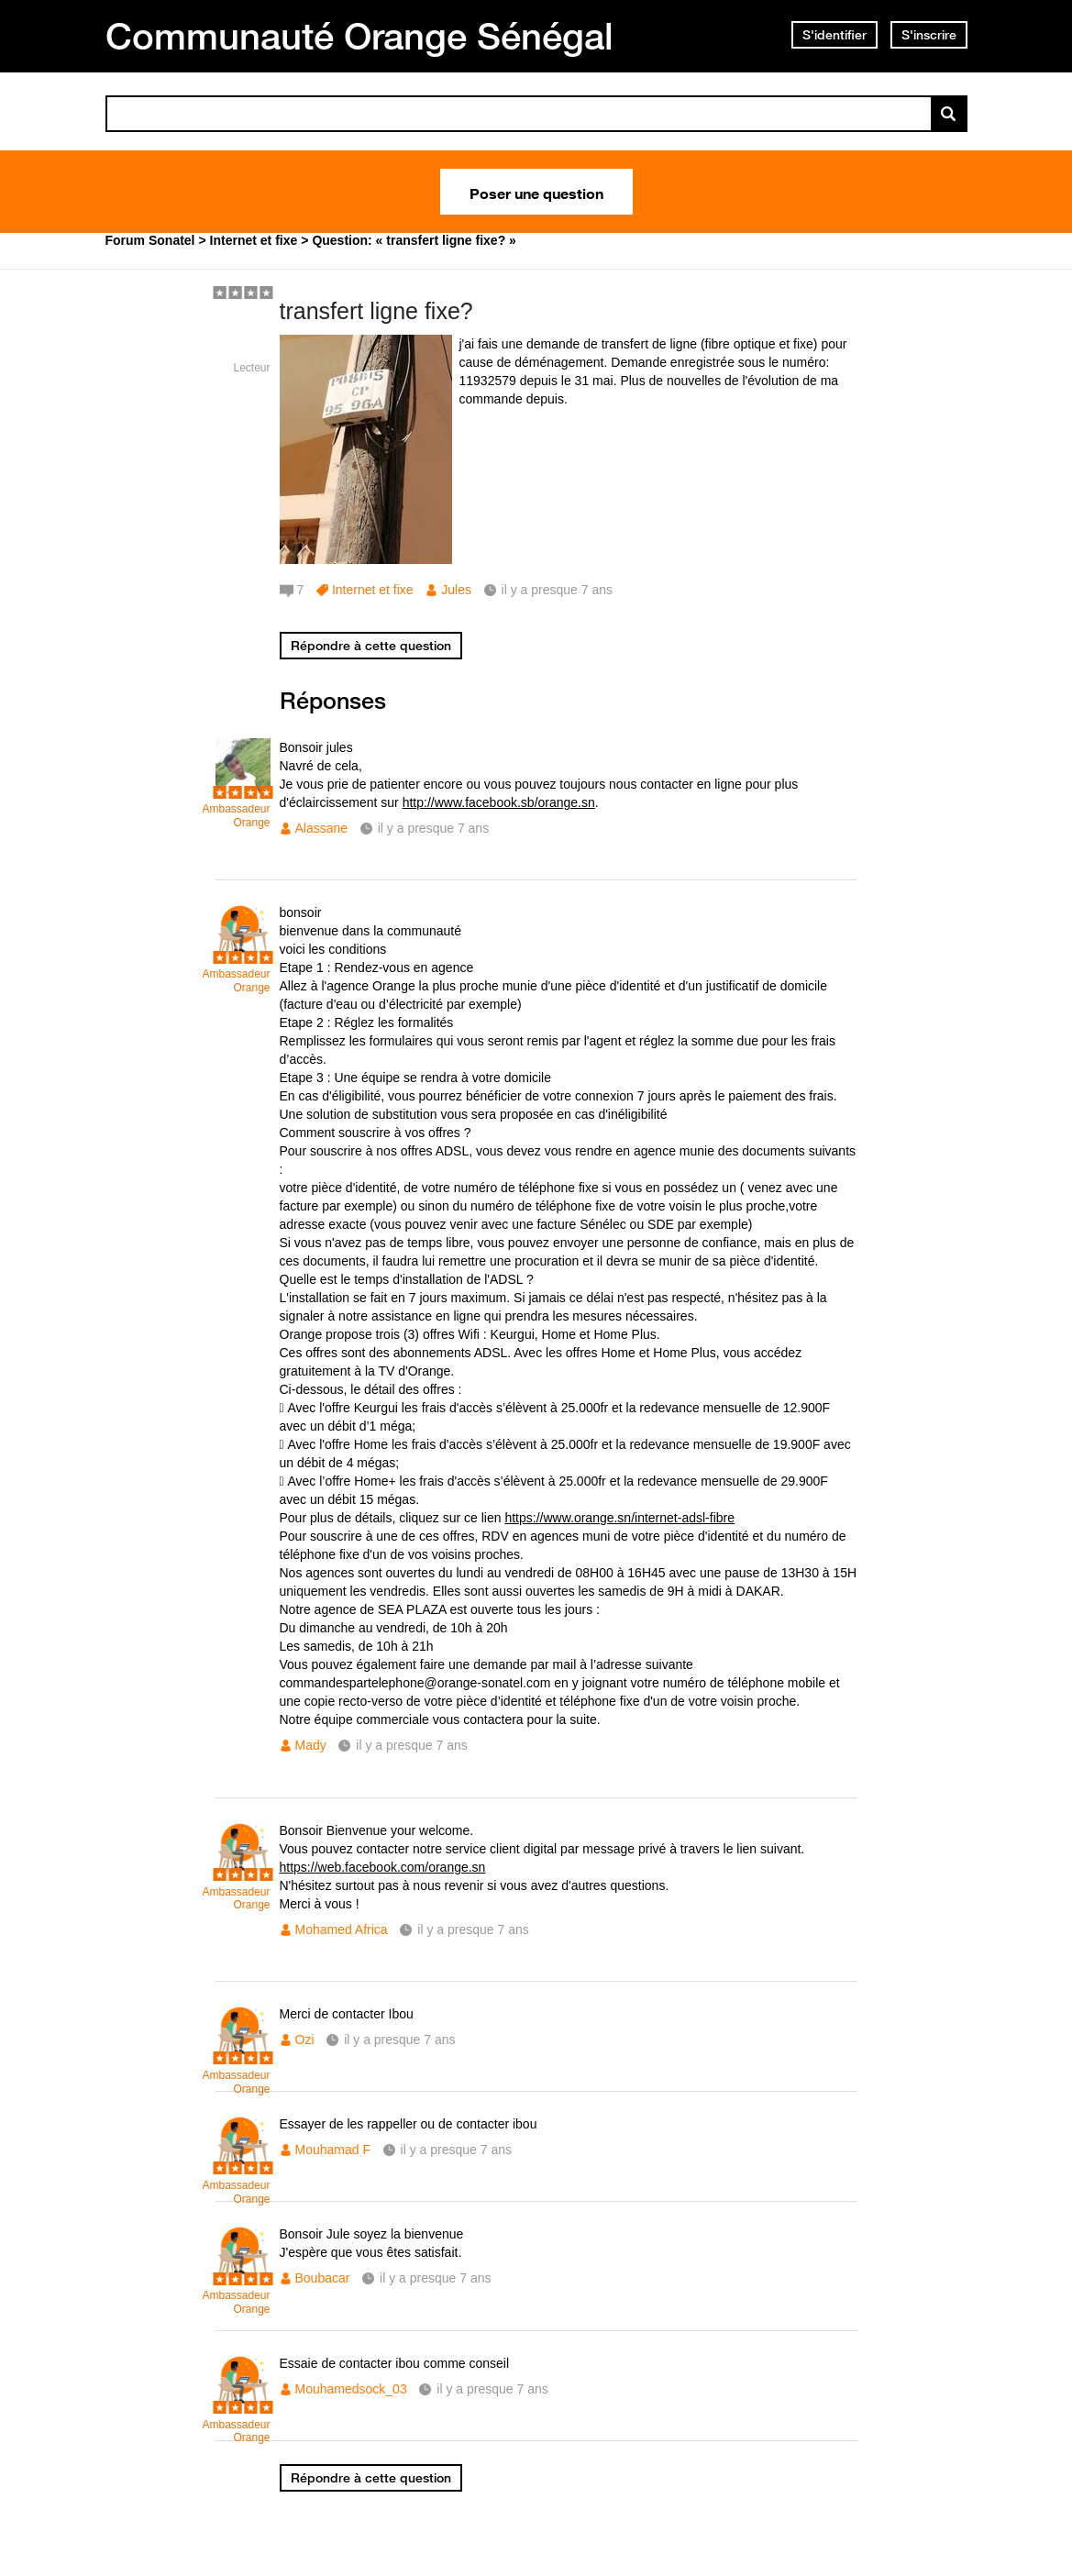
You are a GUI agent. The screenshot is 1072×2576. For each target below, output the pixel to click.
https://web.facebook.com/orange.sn (383, 1867)
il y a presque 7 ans (433, 828)
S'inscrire (928, 35)
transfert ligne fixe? (376, 311)
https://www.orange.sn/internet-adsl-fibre (619, 1517)
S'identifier (834, 35)
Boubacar (322, 2278)
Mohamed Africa (341, 1929)
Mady (310, 1745)
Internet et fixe (373, 589)
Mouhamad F (332, 2149)
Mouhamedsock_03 (351, 2389)
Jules (456, 589)
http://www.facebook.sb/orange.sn (499, 802)
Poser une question (536, 191)
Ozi (305, 2039)
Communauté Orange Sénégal (359, 36)
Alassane (321, 828)
